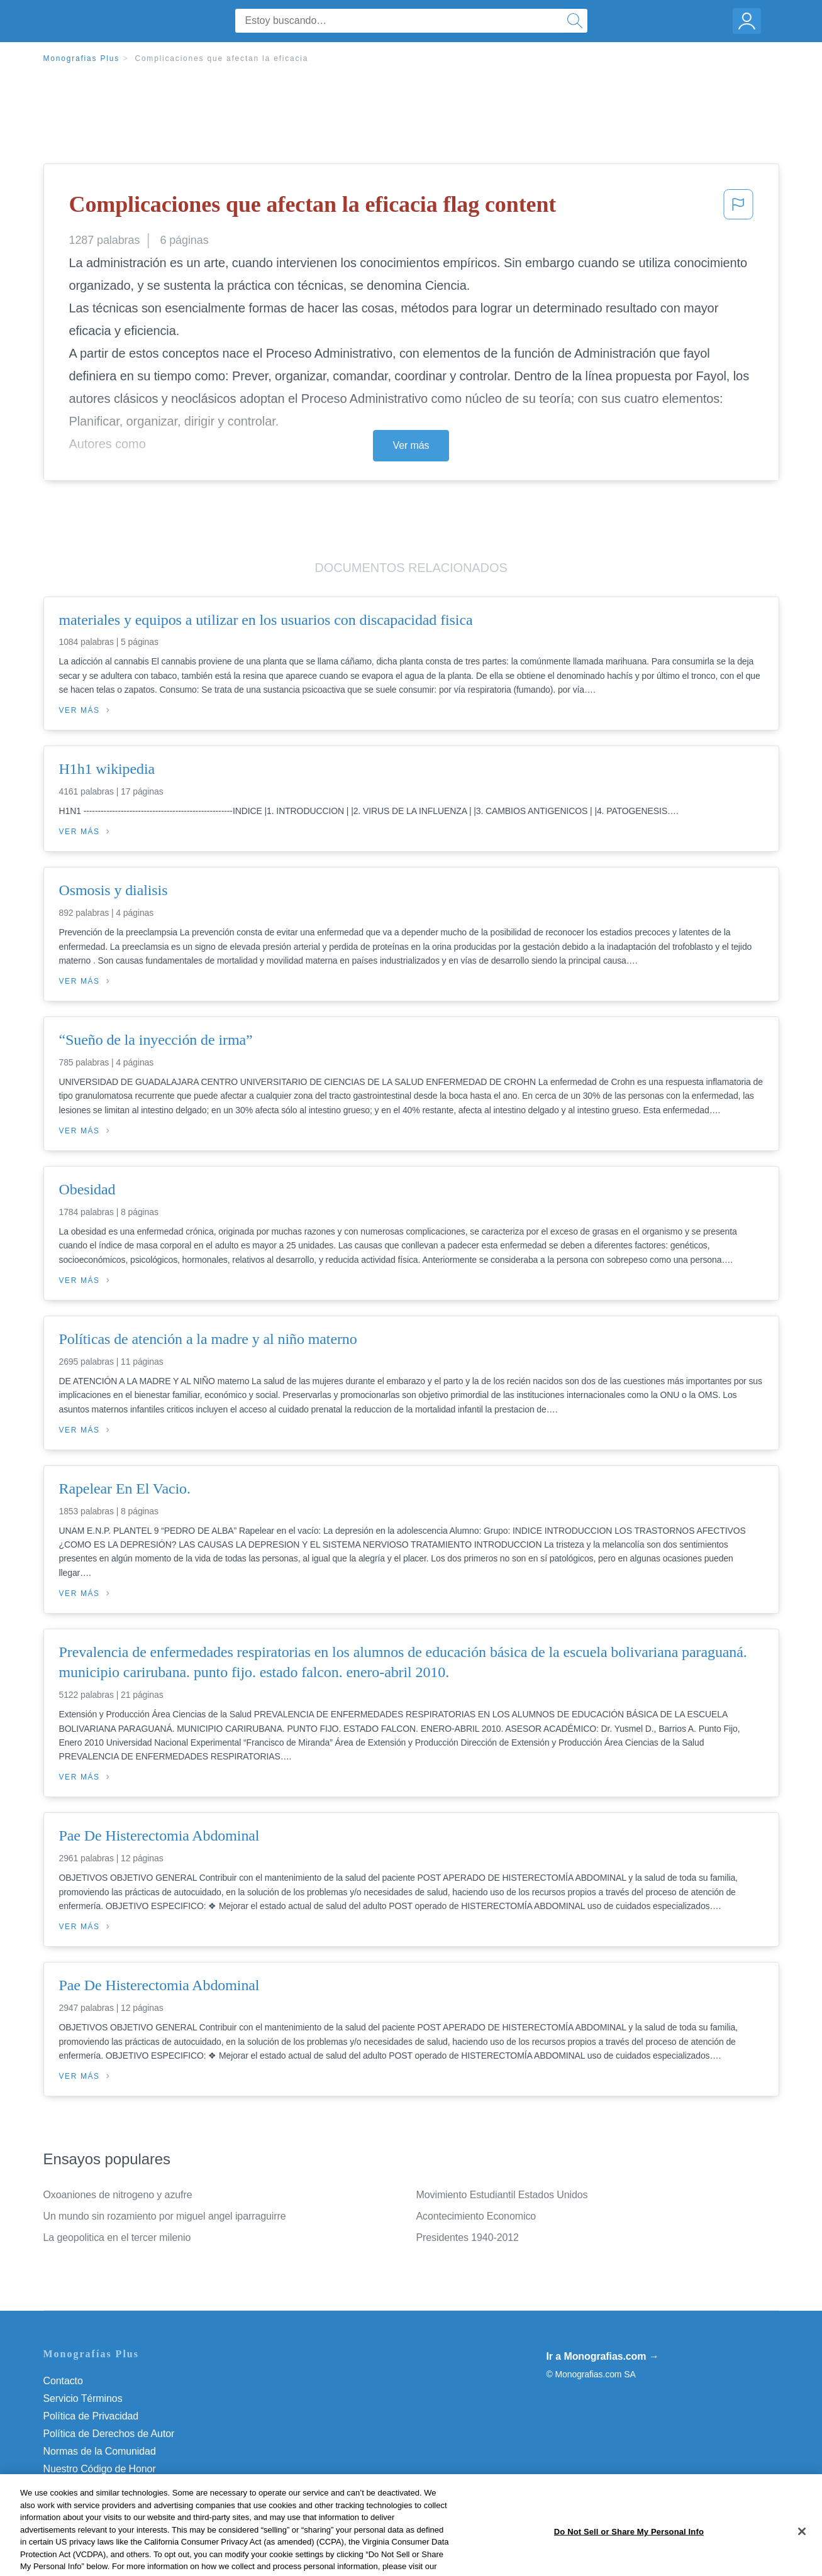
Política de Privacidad (91, 2416)
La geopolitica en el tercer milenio (117, 2237)
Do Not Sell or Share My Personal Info (127, 2486)
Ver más (411, 445)
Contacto (63, 2380)
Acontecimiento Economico (476, 2216)
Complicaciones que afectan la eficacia (221, 58)
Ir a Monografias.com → (603, 2356)
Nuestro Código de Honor (99, 2468)
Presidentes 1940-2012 (467, 2237)
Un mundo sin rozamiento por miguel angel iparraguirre (164, 2216)
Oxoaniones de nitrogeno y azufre (117, 2194)
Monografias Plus (81, 58)
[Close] (802, 2556)
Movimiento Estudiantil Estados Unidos (502, 2194)
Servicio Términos (83, 2398)
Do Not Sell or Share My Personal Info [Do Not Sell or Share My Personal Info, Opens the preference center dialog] (629, 2556)
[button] (738, 208)
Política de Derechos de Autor (109, 2433)
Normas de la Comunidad (99, 2451)
